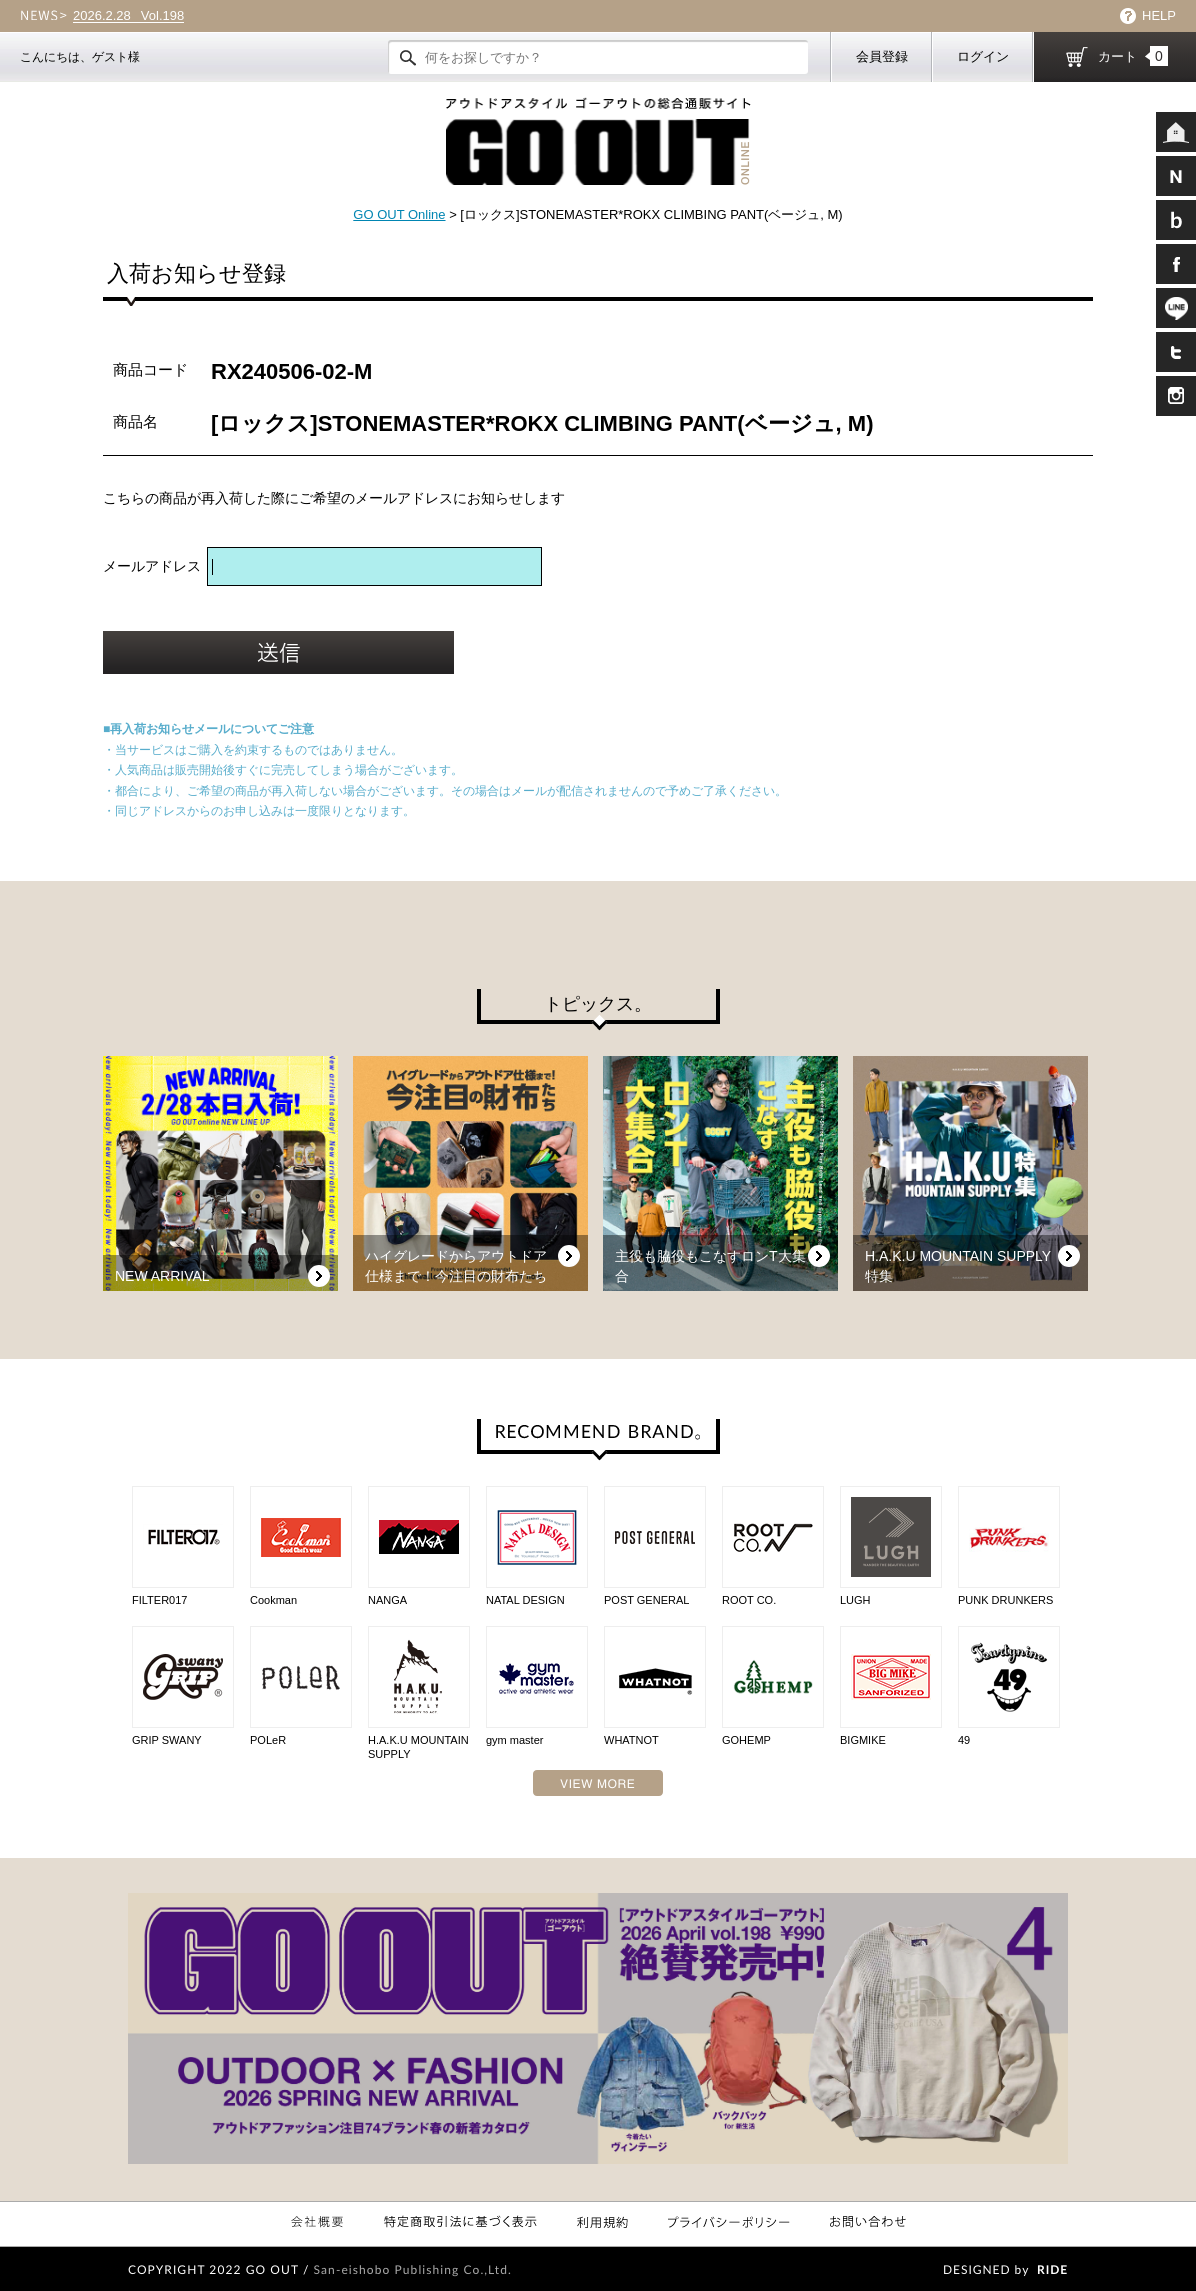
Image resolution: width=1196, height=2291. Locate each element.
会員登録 (882, 56)
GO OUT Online (399, 214)
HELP (1159, 15)
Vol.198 (128, 16)
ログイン (983, 56)
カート (1133, 56)
